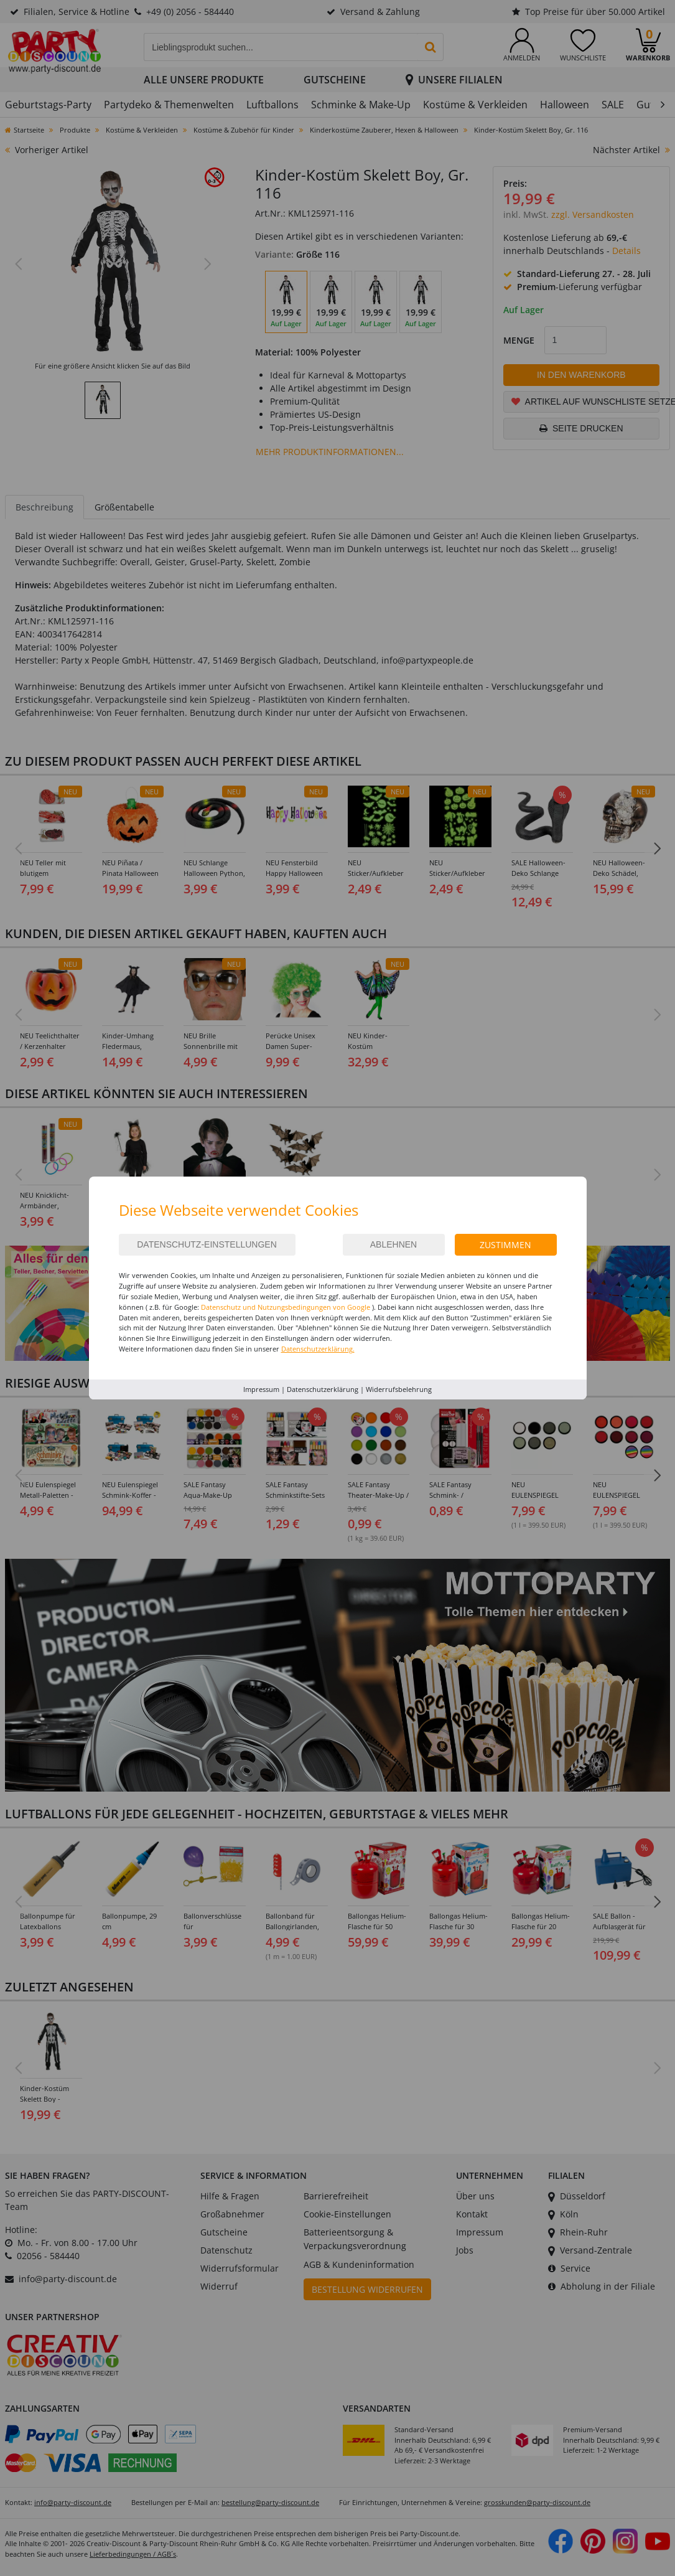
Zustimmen (505, 1245)
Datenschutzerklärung (322, 1389)
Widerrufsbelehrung (399, 1389)
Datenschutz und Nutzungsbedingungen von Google (285, 1307)
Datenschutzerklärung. (318, 1348)
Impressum (261, 1389)
